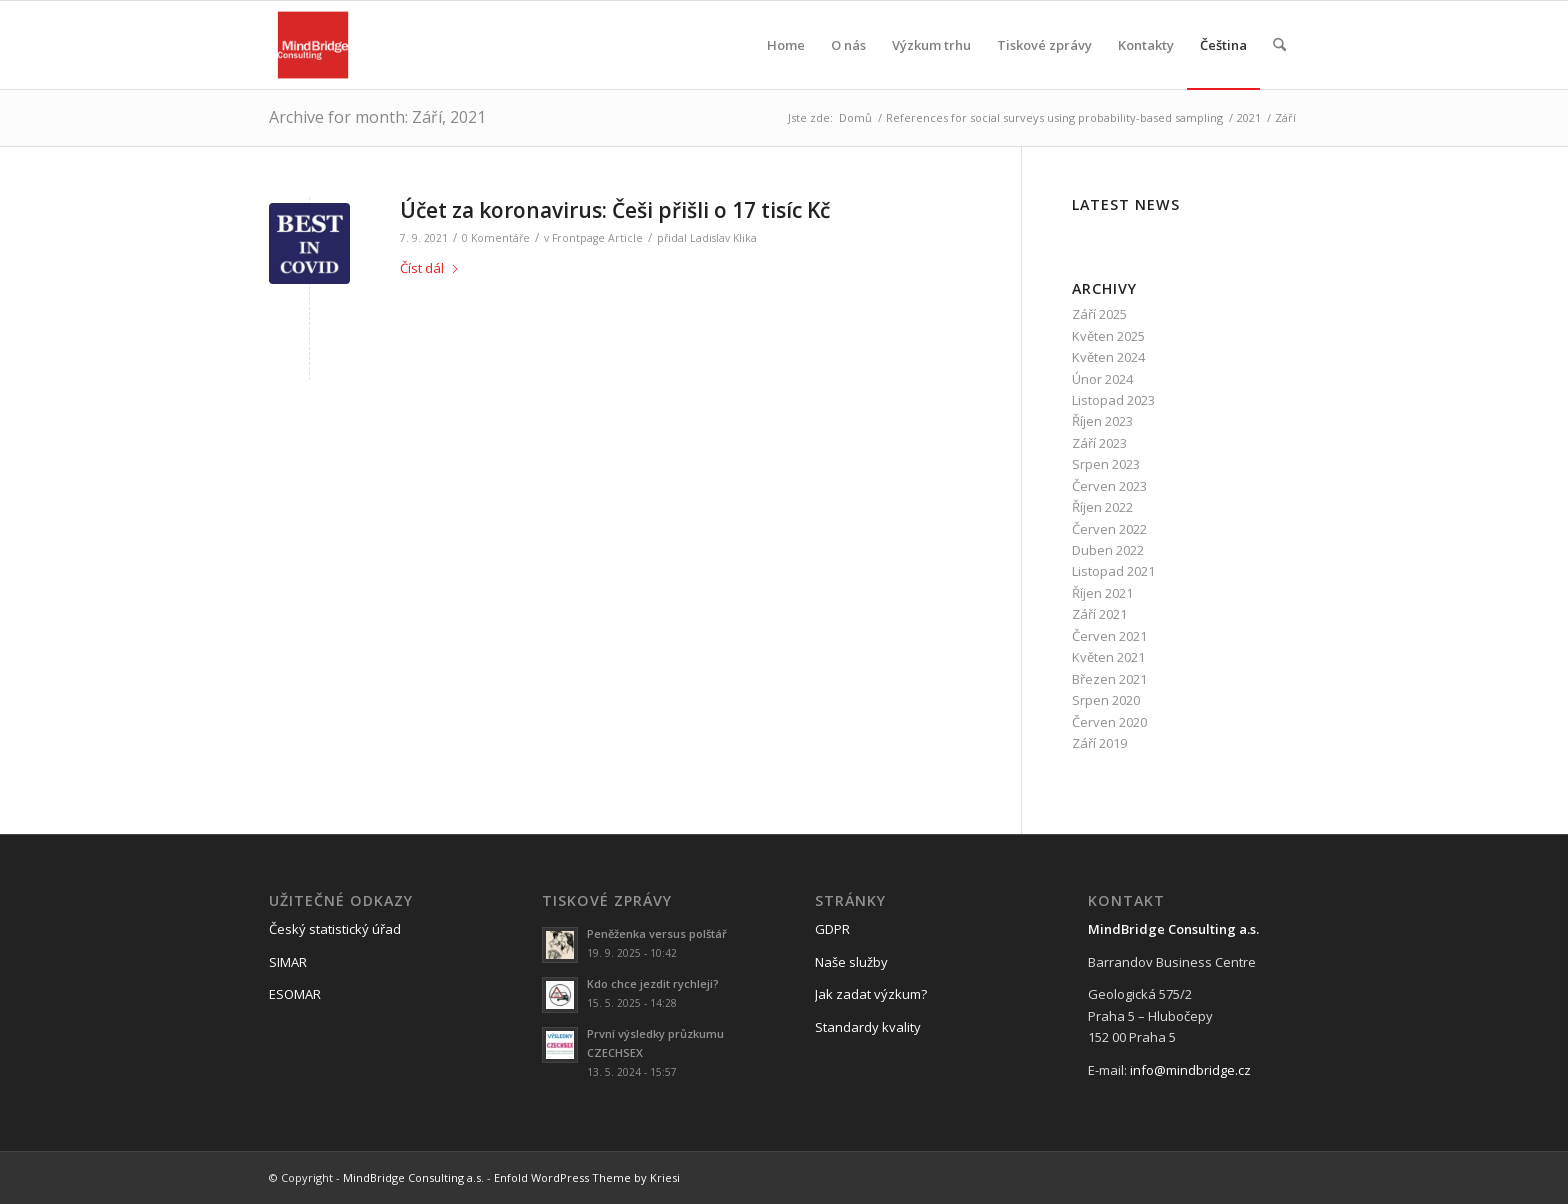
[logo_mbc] (313, 45)
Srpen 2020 (1106, 700)
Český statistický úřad (335, 929)
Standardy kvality (868, 1027)
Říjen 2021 (1102, 593)
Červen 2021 (1109, 636)
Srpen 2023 (1106, 464)
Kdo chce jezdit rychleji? (653, 983)
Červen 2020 (1109, 722)
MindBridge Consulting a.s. (413, 1177)
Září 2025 (1099, 314)
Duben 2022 (1108, 550)
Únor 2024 (1102, 379)
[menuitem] (786, 45)
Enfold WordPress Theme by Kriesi (587, 1177)
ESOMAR (295, 994)
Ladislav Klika (723, 238)
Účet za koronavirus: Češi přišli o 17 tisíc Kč (615, 210)
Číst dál (430, 268)
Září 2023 (1099, 443)
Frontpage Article (597, 238)
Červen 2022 (1109, 529)
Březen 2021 (1109, 679)
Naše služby (851, 962)
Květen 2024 (1108, 357)
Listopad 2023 (1113, 400)
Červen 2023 (1109, 486)
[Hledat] (1279, 45)
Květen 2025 (1108, 336)
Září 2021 (1099, 614)
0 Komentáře (496, 238)
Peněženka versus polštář (657, 933)
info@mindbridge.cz (1190, 1070)
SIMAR (288, 962)
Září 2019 (1099, 743)
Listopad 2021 (1113, 571)
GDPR (832, 929)
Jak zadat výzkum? (871, 994)
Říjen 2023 (1102, 421)
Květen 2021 (1108, 657)
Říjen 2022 (1102, 507)
